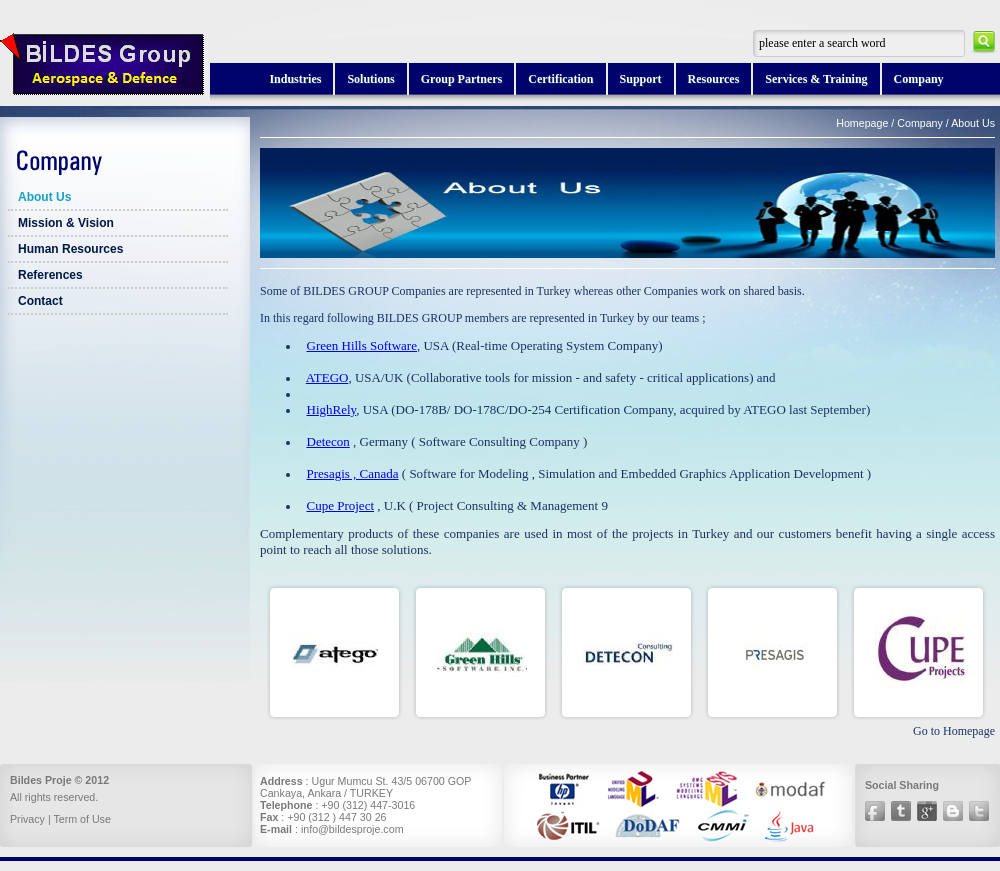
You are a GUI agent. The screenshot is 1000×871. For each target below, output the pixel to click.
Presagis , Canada (353, 473)
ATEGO (327, 377)
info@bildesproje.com (352, 829)
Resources (714, 79)
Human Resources (70, 249)
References (50, 275)
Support (641, 79)
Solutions (370, 79)
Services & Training (816, 79)
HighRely (332, 409)
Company (919, 79)
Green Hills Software (362, 345)
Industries (295, 79)
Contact (40, 301)
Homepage (862, 123)
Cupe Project (341, 505)
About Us (44, 197)
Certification (560, 79)
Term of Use (81, 819)
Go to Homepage (954, 731)
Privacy (27, 819)
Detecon (328, 441)
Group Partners (461, 79)
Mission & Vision (66, 223)
